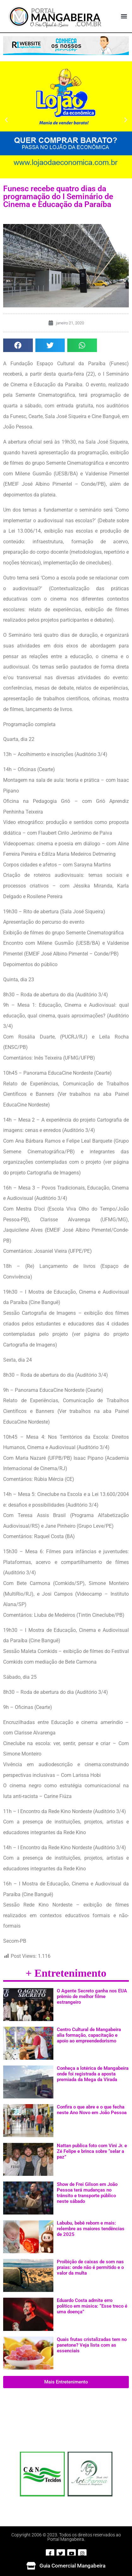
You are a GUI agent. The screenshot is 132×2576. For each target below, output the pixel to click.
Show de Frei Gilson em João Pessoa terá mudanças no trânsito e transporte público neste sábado (87, 2192)
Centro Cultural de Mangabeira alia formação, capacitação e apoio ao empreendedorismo (89, 2035)
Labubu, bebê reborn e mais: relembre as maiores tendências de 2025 (90, 2228)
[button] (124, 16)
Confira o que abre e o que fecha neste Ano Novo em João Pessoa (92, 2109)
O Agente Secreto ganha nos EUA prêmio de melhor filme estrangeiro (92, 1996)
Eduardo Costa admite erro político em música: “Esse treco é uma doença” (92, 2306)
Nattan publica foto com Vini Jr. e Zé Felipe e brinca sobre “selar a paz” (92, 2151)
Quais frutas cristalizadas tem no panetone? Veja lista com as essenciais (92, 2345)
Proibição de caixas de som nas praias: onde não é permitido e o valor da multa (90, 2267)
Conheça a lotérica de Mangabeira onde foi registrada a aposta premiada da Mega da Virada (93, 2073)
